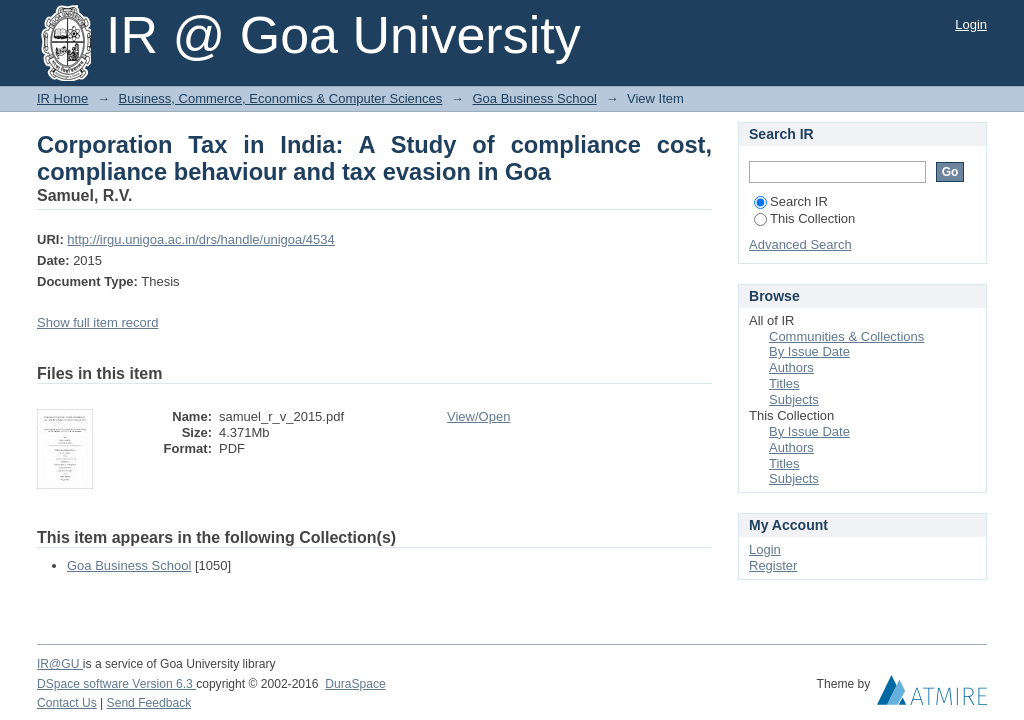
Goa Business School (534, 98)
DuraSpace (355, 684)
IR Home (62, 98)
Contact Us (67, 703)
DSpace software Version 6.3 (116, 684)
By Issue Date (809, 351)
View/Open (478, 416)
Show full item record (97, 322)
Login (971, 24)
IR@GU (60, 664)
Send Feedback (149, 703)
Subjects (794, 399)
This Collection (804, 218)
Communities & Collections (846, 336)
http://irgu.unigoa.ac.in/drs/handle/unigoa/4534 (200, 239)
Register (773, 565)
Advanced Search (800, 244)
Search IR (791, 201)
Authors (791, 367)
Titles (784, 383)
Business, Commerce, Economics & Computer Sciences (281, 98)
